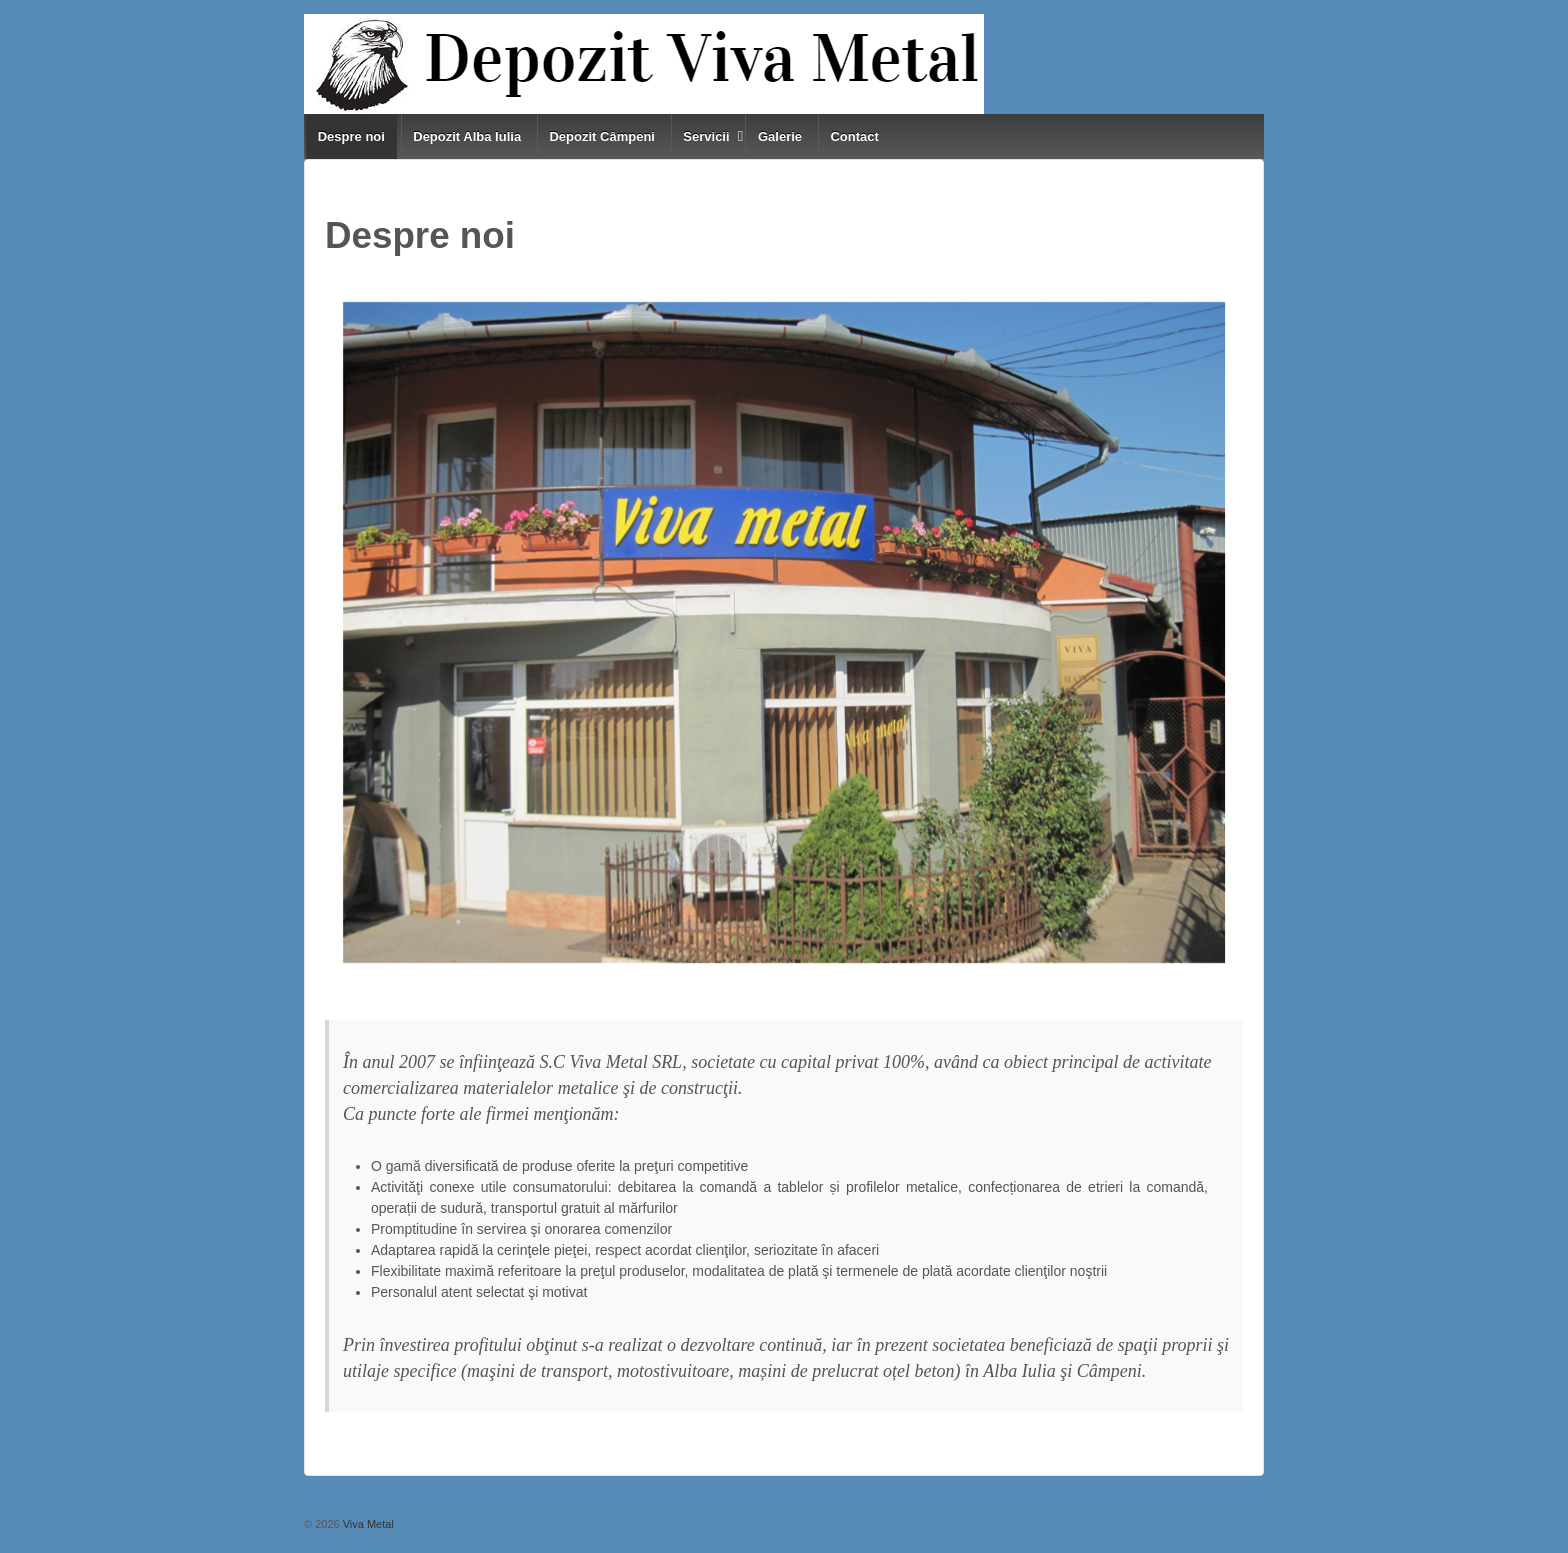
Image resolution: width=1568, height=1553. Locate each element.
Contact (854, 136)
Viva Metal (367, 1524)
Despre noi (351, 136)
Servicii (706, 136)
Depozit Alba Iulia (467, 136)
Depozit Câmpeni (601, 136)
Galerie (780, 136)
